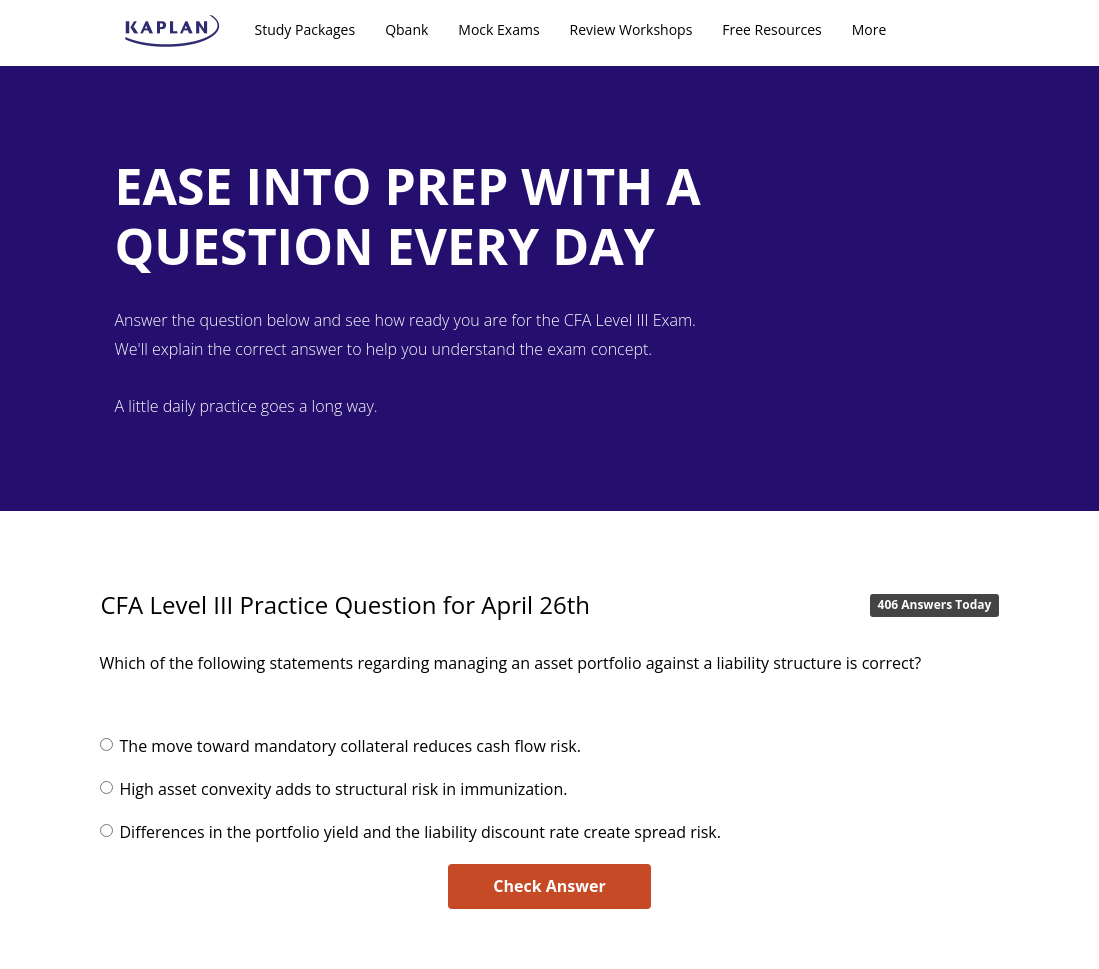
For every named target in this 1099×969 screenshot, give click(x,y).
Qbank (406, 29)
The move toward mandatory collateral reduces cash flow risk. (350, 746)
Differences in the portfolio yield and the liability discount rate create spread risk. (420, 832)
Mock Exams (498, 29)
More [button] (869, 29)
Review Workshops (631, 29)
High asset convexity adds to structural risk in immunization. (344, 789)
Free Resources (771, 29)
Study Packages (305, 29)
